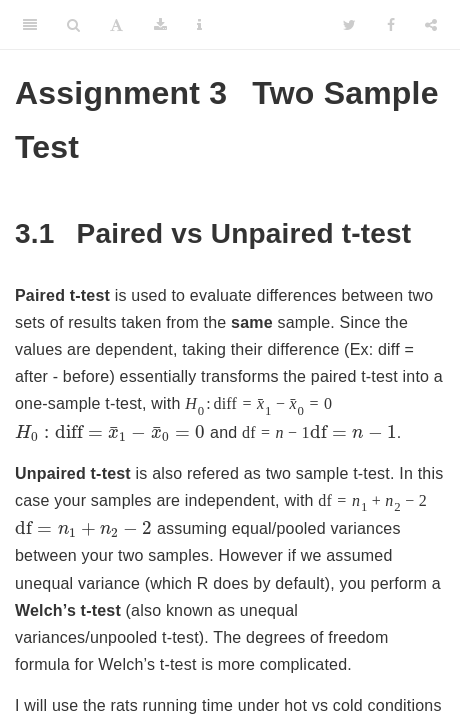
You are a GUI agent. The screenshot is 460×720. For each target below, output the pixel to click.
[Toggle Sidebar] (30, 25)
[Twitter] (349, 25)
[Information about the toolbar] (199, 25)
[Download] (160, 25)
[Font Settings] (116, 25)
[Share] (431, 25)
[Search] (73, 25)
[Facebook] (391, 25)
